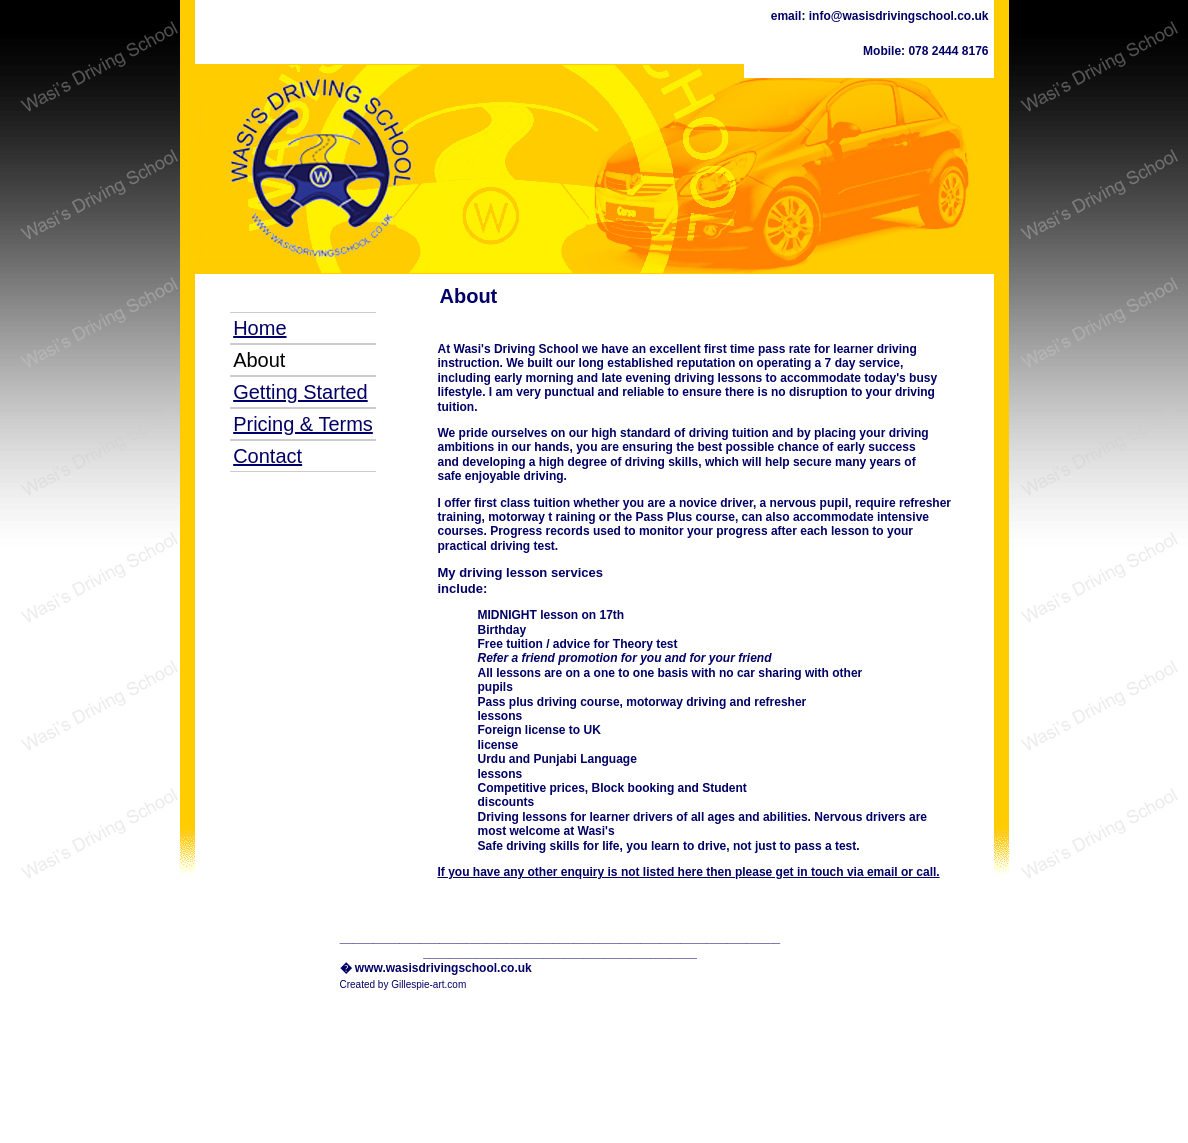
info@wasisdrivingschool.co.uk (896, 16)
